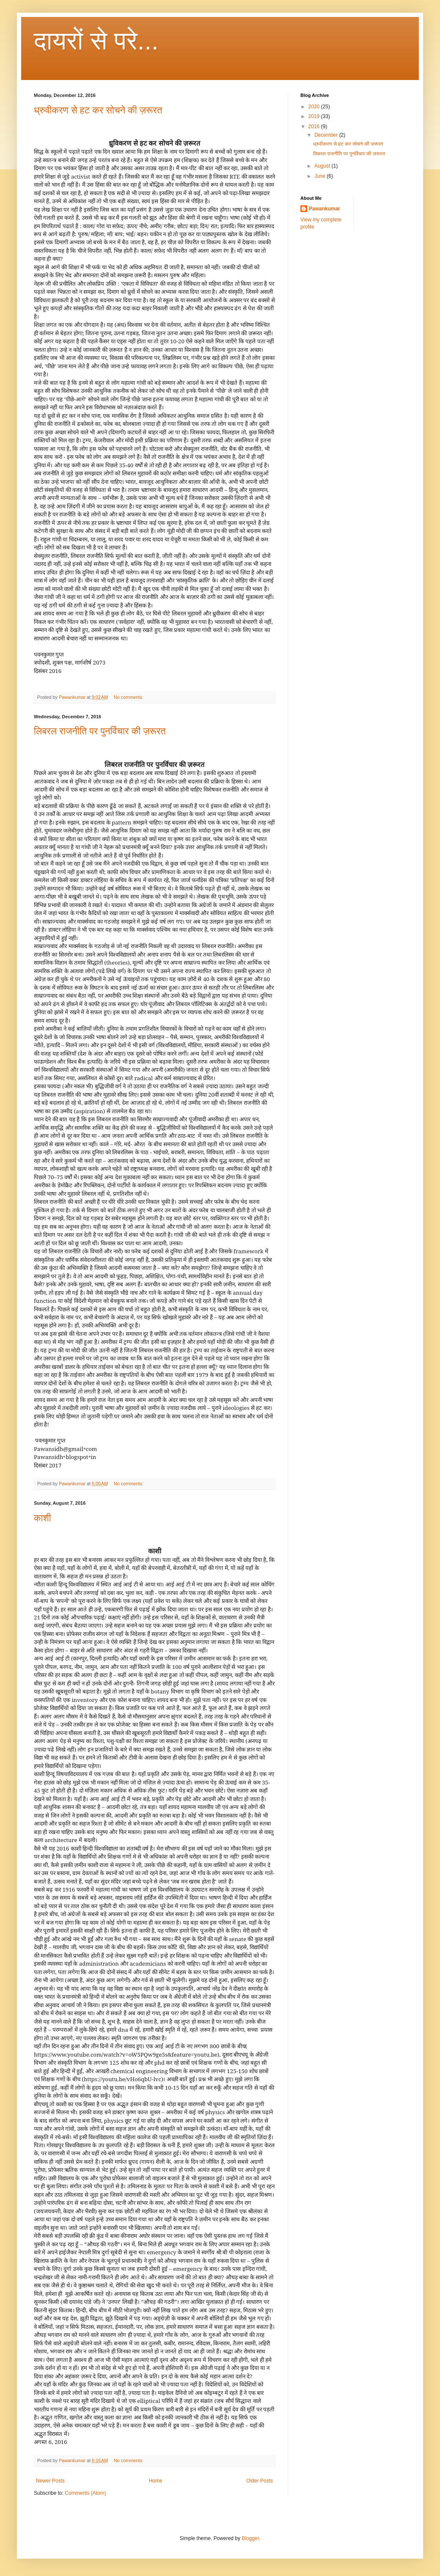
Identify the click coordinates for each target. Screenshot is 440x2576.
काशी (42, 1518)
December (326, 135)
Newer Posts (50, 2481)
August (323, 166)
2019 (314, 116)
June (320, 176)
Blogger (250, 2538)
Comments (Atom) (85, 2493)
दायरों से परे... (96, 41)
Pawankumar (324, 209)
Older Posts (259, 2481)
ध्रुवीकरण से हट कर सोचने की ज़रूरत (98, 110)
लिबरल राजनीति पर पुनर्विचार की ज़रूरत (100, 731)
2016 (314, 127)
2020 (314, 107)
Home (155, 2481)
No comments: (129, 697)
